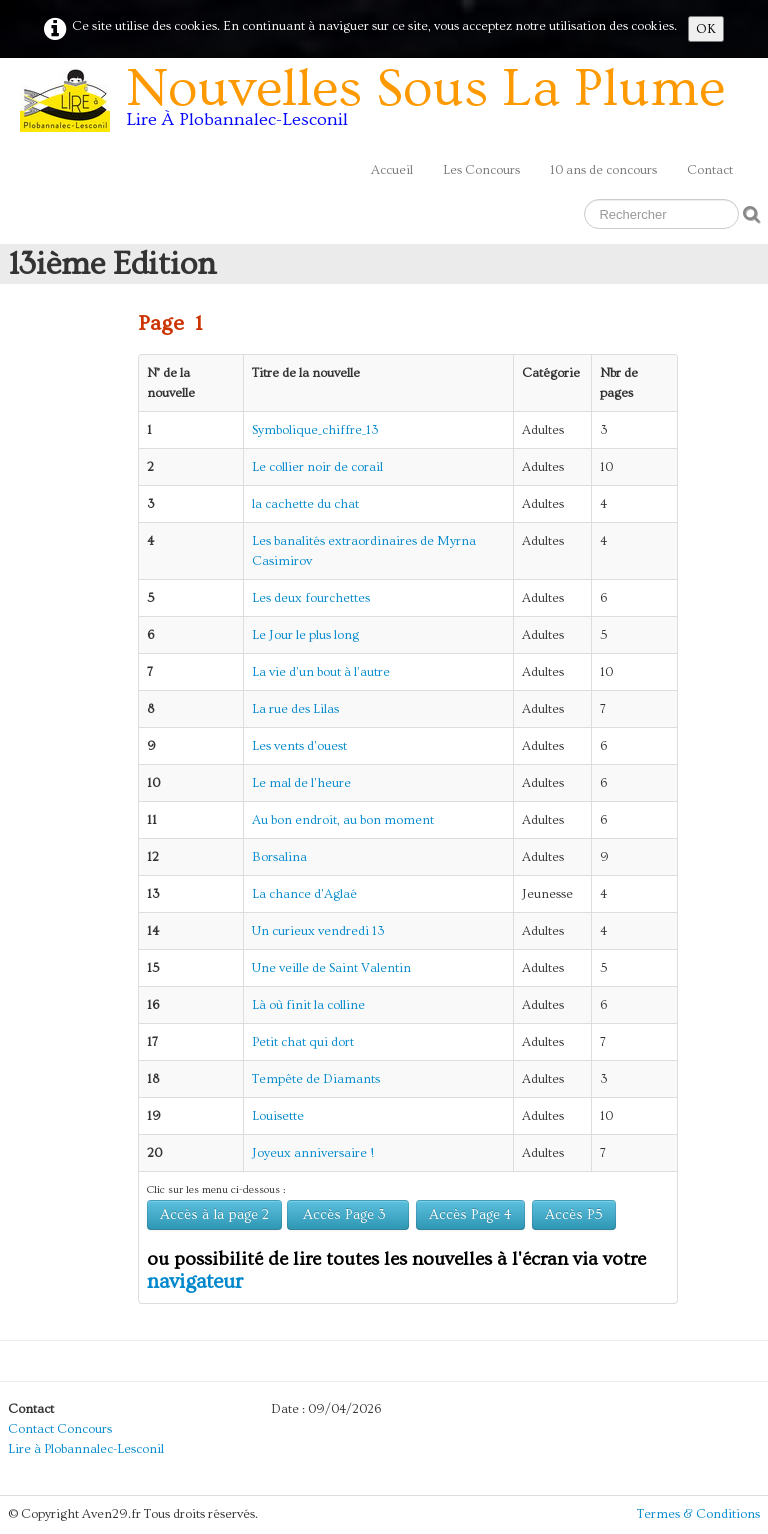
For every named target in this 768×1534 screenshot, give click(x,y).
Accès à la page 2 (214, 1215)
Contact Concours (60, 1429)
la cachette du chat (305, 504)
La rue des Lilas (295, 709)
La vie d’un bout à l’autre (321, 672)
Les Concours (481, 170)
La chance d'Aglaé (304, 894)
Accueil (392, 170)
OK (706, 29)
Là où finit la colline (308, 1005)
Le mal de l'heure (301, 783)
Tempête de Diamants (316, 1079)
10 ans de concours (603, 170)
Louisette (278, 1116)
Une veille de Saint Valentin (331, 968)
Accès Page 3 (348, 1215)
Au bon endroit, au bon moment (343, 820)
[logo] (380, 104)
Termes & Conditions (698, 1514)
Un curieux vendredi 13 (318, 931)
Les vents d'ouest (299, 746)
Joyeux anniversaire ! (313, 1153)
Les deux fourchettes (311, 598)
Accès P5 (574, 1215)
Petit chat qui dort (303, 1042)
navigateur (195, 1281)
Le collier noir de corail (317, 467)
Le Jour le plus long (305, 635)
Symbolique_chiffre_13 (315, 430)
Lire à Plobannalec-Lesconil (86, 1449)
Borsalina (279, 857)
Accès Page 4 (470, 1215)
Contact (710, 170)
